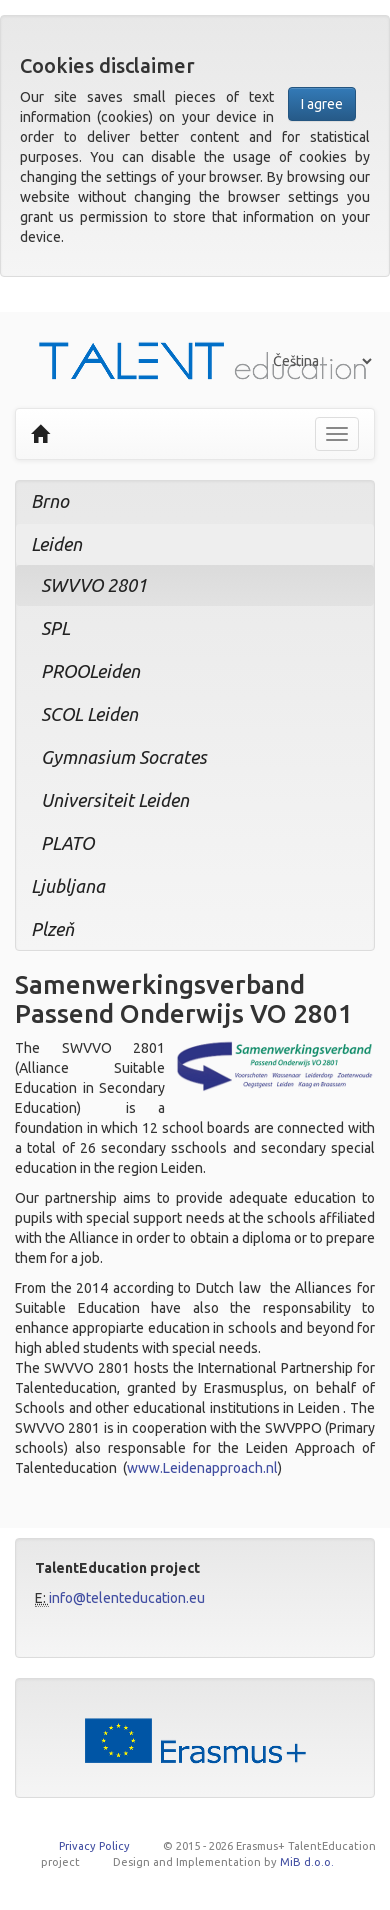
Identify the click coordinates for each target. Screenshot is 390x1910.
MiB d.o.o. (307, 1862)
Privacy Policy (94, 1846)
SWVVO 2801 (94, 585)
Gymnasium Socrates (124, 757)
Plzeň (52, 929)
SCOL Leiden (89, 714)
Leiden (56, 544)
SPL (55, 628)
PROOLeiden (90, 671)
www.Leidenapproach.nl (202, 1468)
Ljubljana (68, 886)
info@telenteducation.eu (127, 1598)
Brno (50, 501)
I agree (322, 104)
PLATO (67, 843)
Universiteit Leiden (115, 800)
